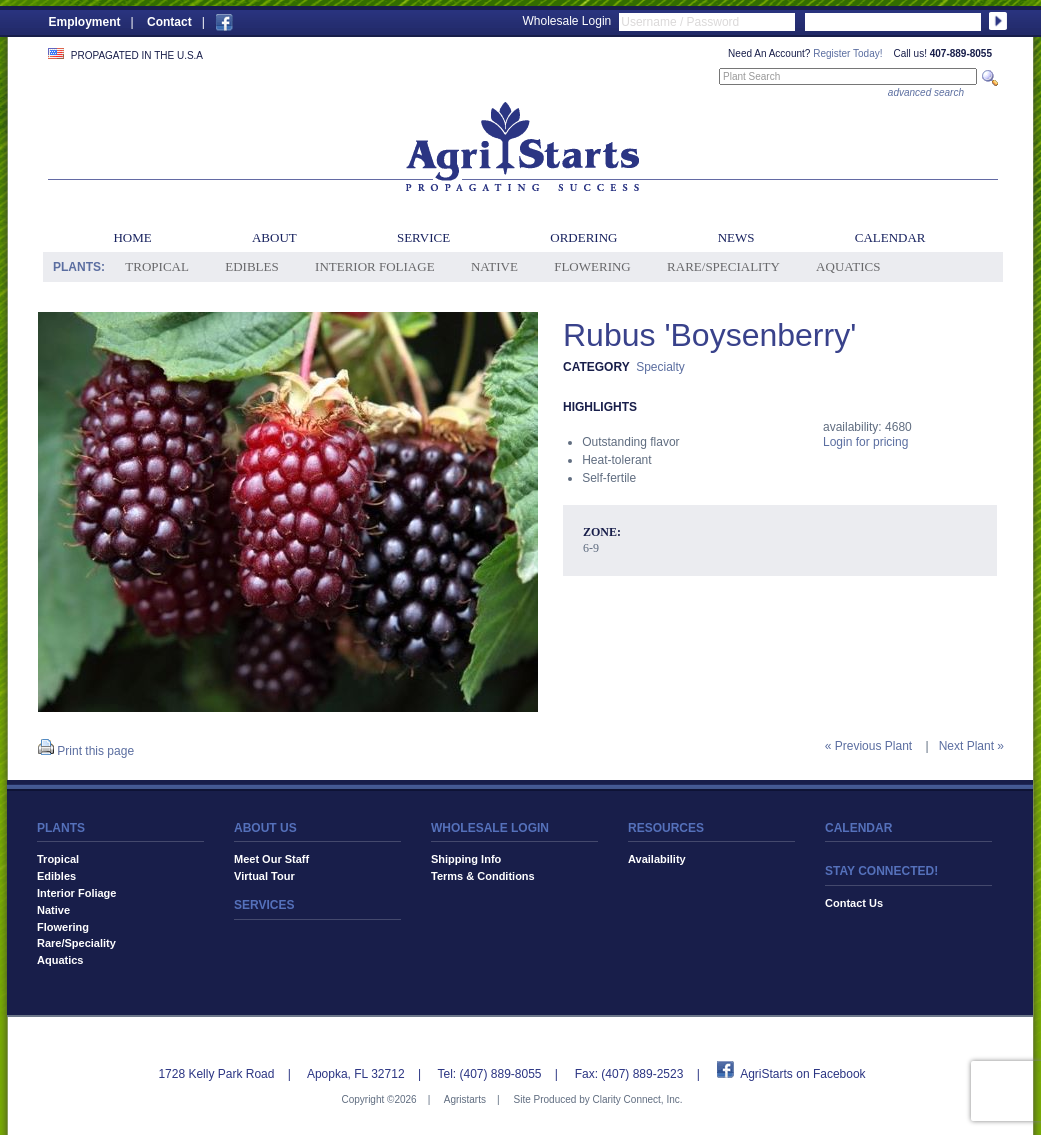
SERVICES (264, 905)
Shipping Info (466, 859)
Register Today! (847, 53)
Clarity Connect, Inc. (637, 1099)
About (274, 237)
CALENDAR (858, 828)
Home (132, 237)
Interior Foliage (375, 266)
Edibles (251, 266)
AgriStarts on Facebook (802, 1074)
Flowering (592, 266)
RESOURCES (666, 828)
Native (494, 266)
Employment (85, 22)
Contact (169, 22)
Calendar (890, 237)
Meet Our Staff (271, 859)
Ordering (583, 237)
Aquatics (848, 266)
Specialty (660, 367)
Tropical (157, 266)
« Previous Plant (868, 746)
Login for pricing (865, 442)
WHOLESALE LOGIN (490, 828)
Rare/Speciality (723, 266)
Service (423, 237)
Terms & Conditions (483, 876)
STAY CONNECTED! (881, 871)
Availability (657, 859)
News (736, 237)
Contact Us (854, 903)
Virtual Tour (264, 876)
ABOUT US (265, 828)
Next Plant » (971, 746)
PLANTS (61, 828)
